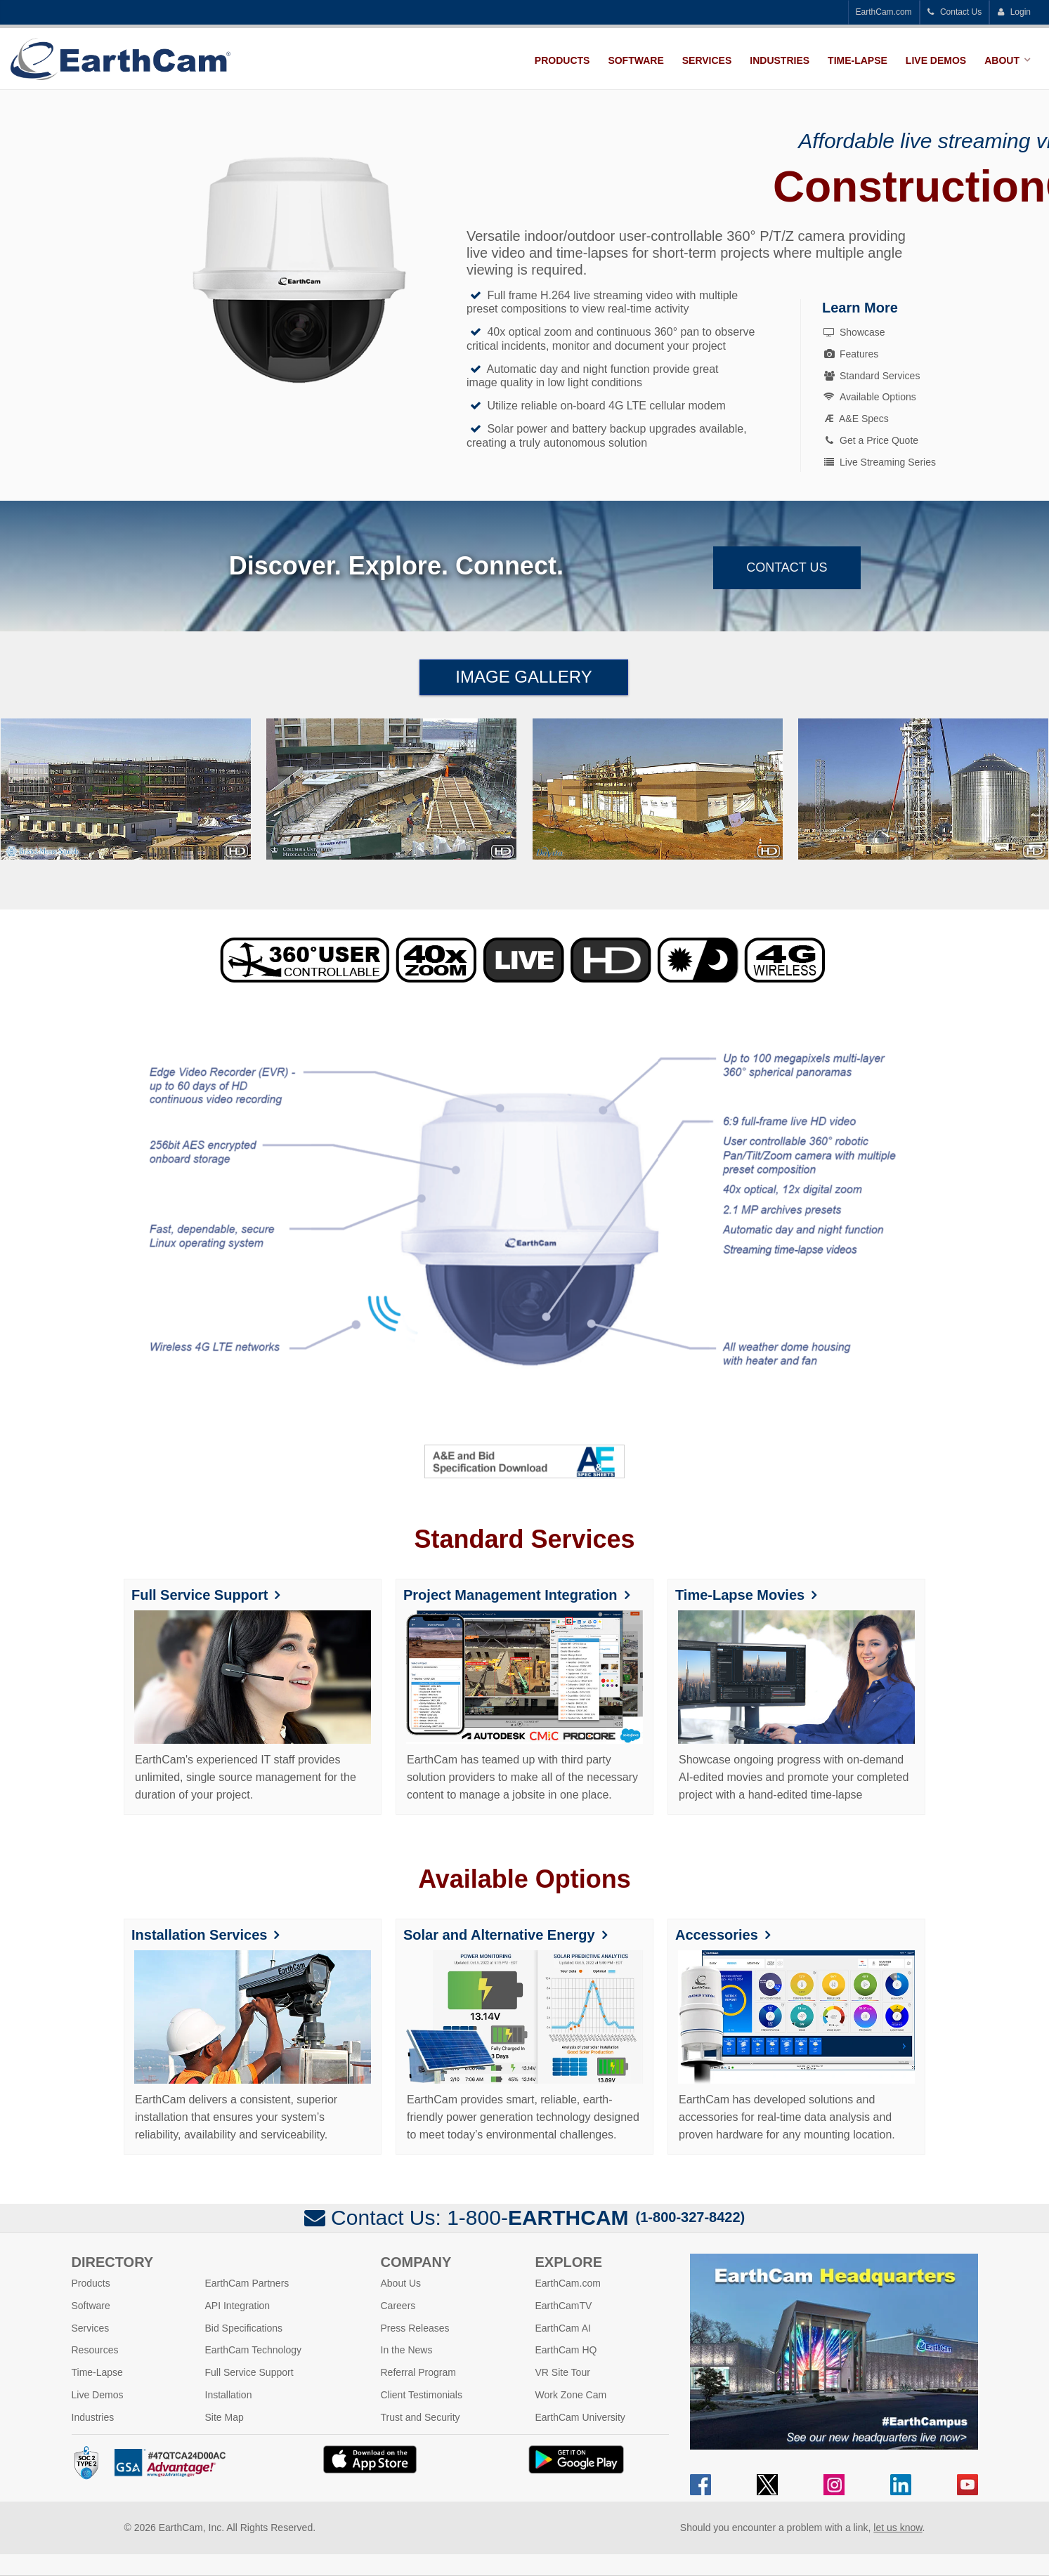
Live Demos (936, 60)
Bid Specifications (244, 2328)
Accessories (716, 1935)
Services (707, 60)
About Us (401, 2283)
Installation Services (199, 1935)
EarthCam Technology (253, 2349)
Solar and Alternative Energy (499, 1935)
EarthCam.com (884, 12)
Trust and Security (420, 2417)
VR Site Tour (562, 2372)
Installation (228, 2394)
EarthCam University (580, 2417)
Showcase (853, 332)
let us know (897, 2527)
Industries (779, 60)
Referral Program (418, 2372)
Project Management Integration (510, 1595)
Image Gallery (523, 676)
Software (635, 60)
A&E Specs (857, 418)
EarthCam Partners (247, 2283)
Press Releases (415, 2328)
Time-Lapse (857, 60)
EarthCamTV (563, 2305)
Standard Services (871, 375)
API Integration (238, 2305)
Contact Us (954, 12)
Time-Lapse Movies (739, 1595)
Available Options (869, 396)
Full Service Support (199, 1595)
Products (562, 60)
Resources (95, 2349)
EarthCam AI (563, 2328)
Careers (398, 2305)
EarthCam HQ (566, 2349)
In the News (407, 2349)
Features (850, 354)
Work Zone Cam (571, 2394)
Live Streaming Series (879, 462)
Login (1014, 12)
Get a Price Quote (870, 440)
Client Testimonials (421, 2394)
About (1001, 60)
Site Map (224, 2417)
